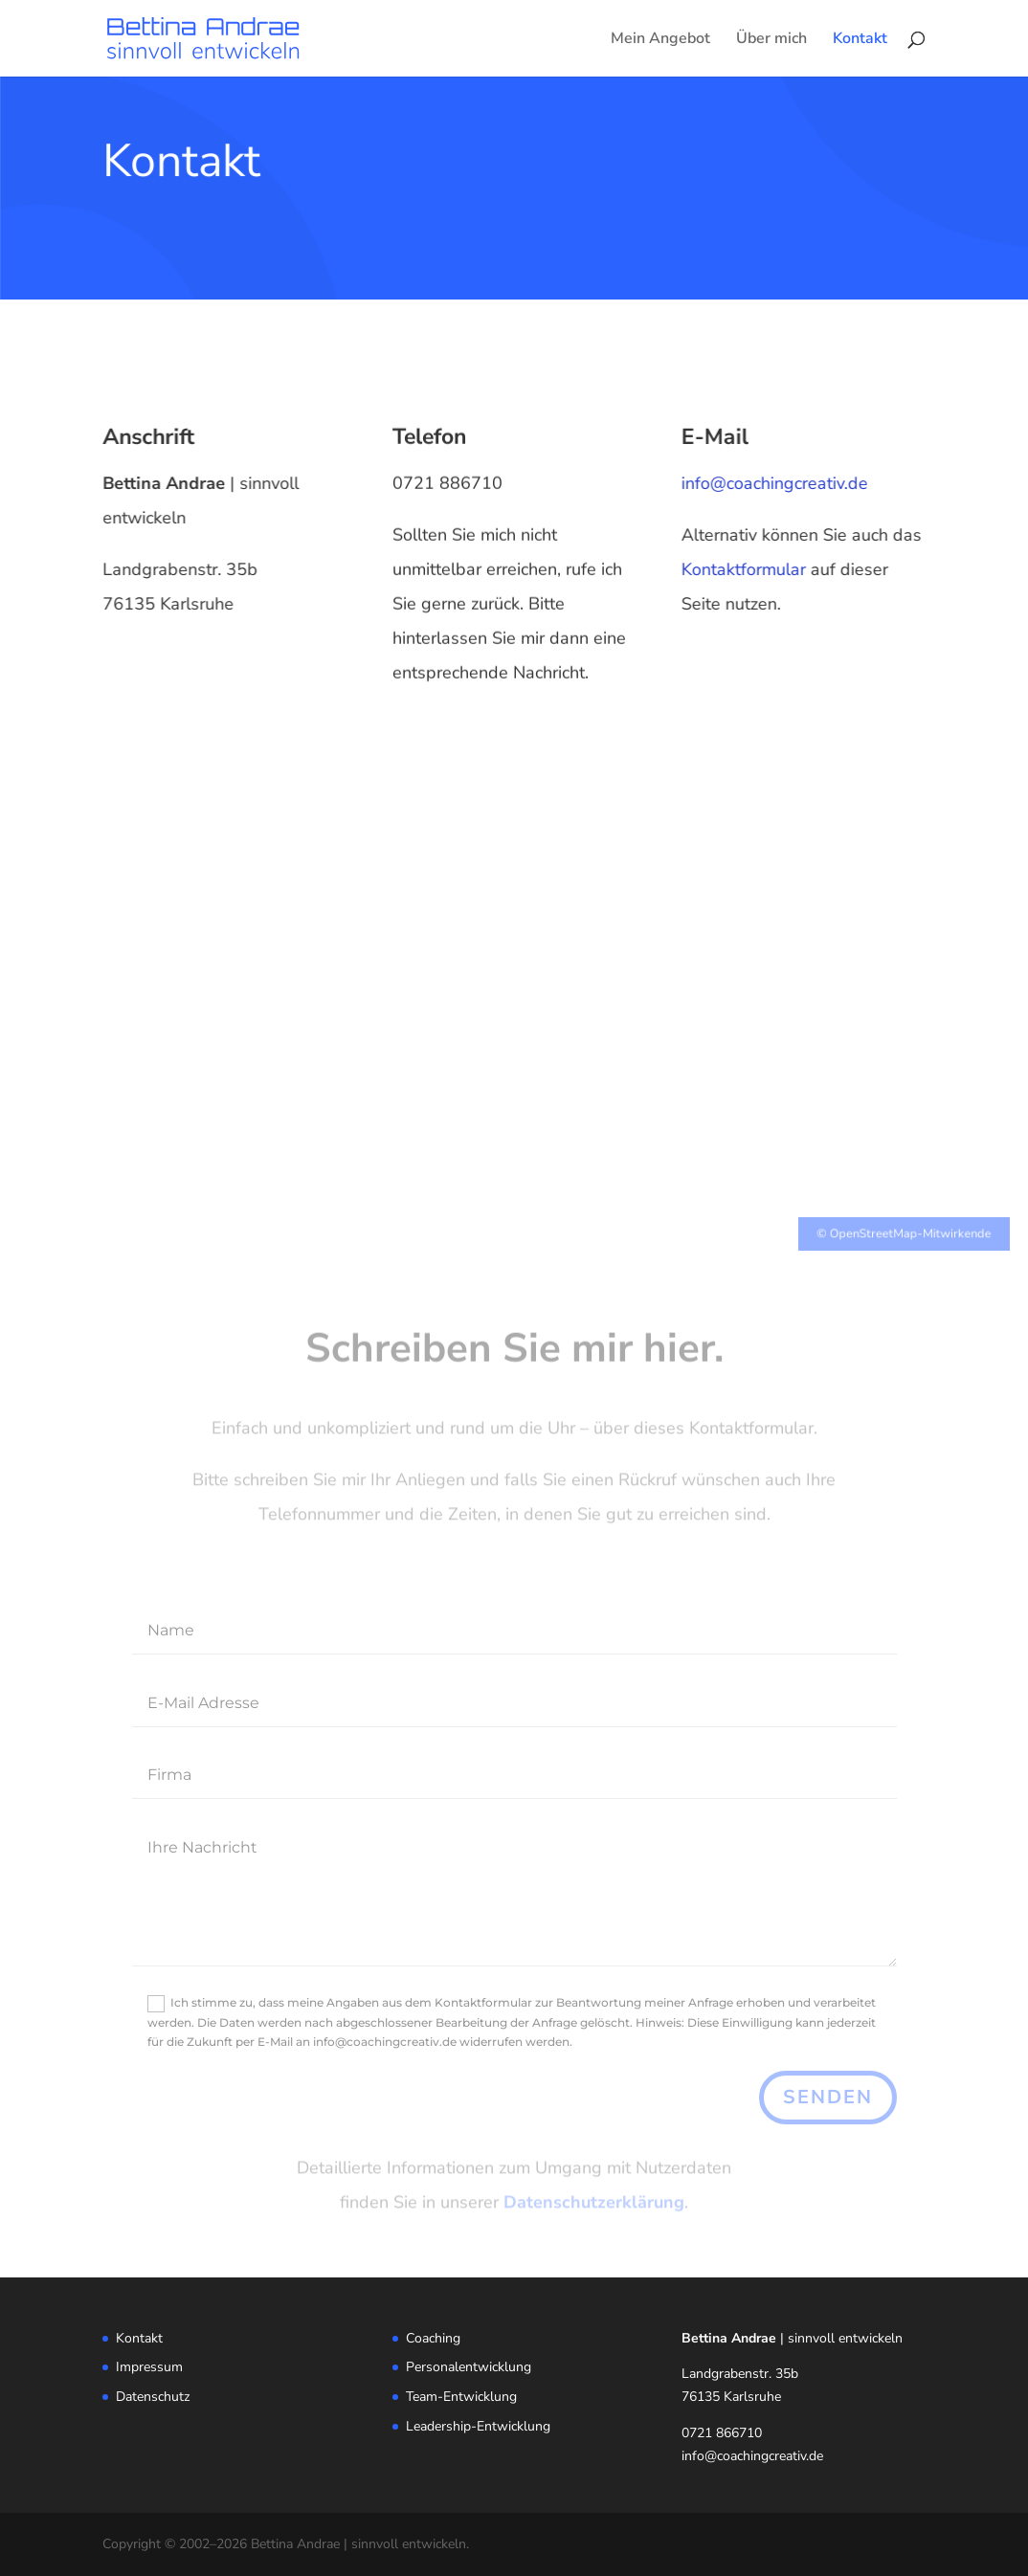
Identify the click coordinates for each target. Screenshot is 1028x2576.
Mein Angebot (660, 40)
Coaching (433, 2338)
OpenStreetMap (857, 1224)
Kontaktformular (747, 569)
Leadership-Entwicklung (478, 2426)
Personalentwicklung (468, 2367)
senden (828, 2097)
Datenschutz (153, 2396)
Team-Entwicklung (461, 2396)
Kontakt (860, 40)
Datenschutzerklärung (593, 2203)
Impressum (149, 2367)
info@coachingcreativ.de (778, 483)
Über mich (771, 40)
